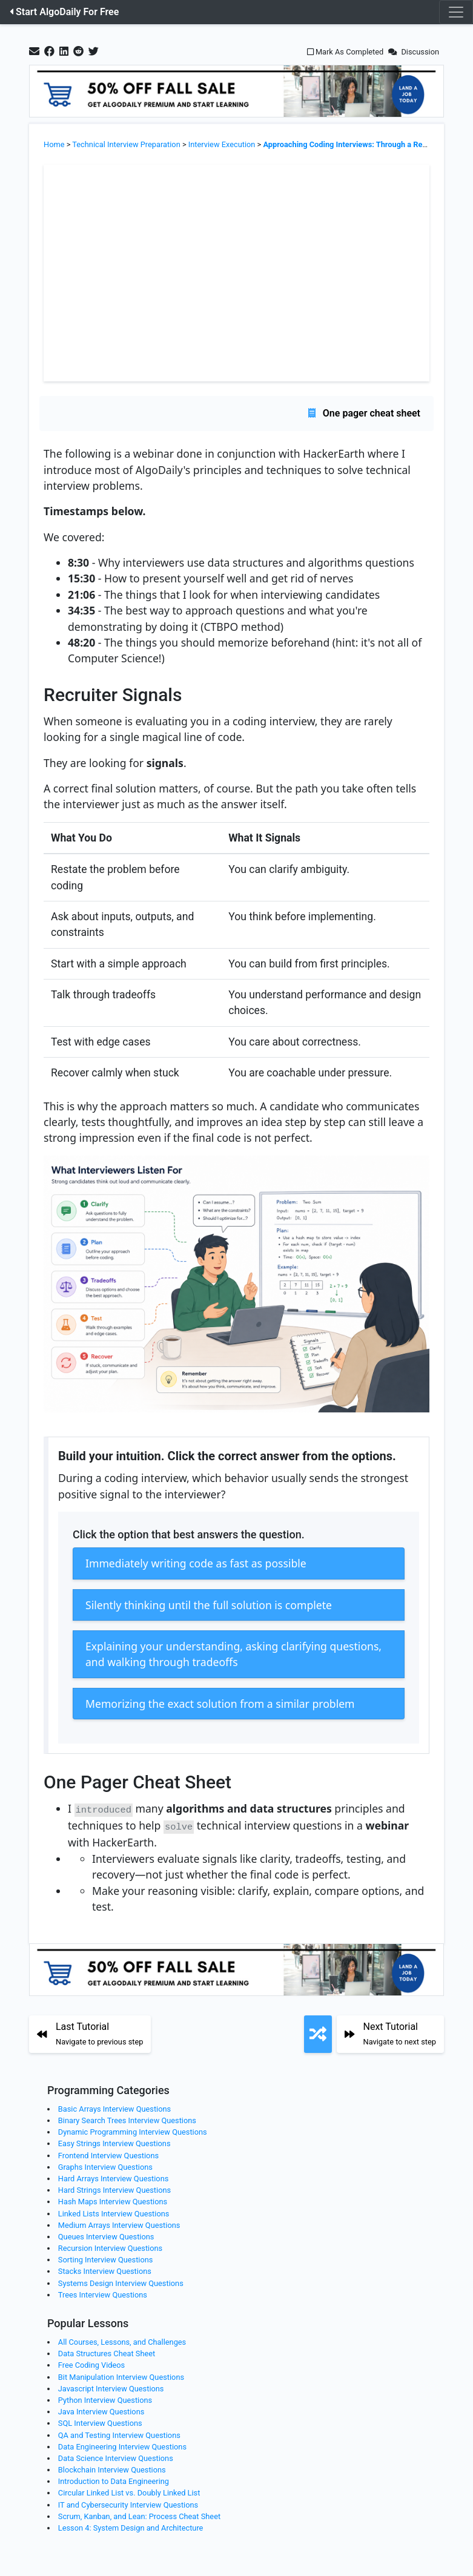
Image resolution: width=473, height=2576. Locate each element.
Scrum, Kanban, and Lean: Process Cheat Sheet (139, 2513)
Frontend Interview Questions (108, 2153)
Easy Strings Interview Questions (114, 2141)
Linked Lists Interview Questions (114, 2211)
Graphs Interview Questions (105, 2164)
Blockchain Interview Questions (112, 2467)
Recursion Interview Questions (110, 2246)
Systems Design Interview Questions (121, 2280)
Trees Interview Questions (102, 2292)
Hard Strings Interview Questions (114, 2188)
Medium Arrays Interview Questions (119, 2222)
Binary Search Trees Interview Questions (127, 2118)
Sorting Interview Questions (105, 2257)
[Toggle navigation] (456, 12)
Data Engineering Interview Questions (122, 2444)
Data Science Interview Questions (115, 2455)
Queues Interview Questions (106, 2234)
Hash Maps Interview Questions (112, 2199)
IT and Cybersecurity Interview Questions (128, 2502)
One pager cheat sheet (364, 413)
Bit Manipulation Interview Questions (121, 2374)
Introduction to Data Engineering (113, 2479)
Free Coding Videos (91, 2363)
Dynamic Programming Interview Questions (132, 2130)
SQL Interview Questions (100, 2421)
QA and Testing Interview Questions (119, 2432)
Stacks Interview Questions (104, 2269)
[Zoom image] (236, 1289)
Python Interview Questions (105, 2398)
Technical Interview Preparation (126, 144)
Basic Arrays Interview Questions (114, 2106)
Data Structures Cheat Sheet (106, 2351)
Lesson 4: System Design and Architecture (130, 2526)
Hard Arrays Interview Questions (113, 2176)
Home (54, 144)
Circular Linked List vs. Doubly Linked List (129, 2490)
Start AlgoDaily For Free (64, 12)
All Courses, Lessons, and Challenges (122, 2340)
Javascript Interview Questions (111, 2386)
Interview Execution (222, 144)
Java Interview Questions (101, 2409)
